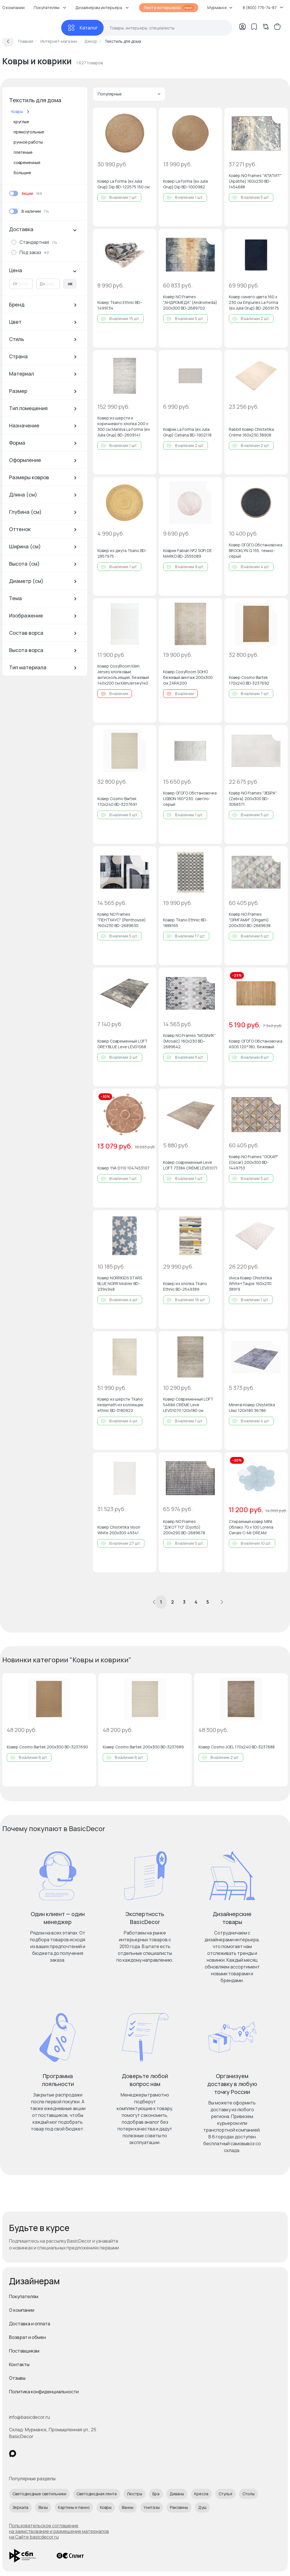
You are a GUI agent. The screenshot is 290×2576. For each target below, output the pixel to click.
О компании (21, 2310)
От (15, 283)
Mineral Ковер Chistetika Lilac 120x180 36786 (252, 1407)
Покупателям (23, 2296)
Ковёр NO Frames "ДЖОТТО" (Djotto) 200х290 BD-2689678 (184, 1527)
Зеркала (20, 2507)
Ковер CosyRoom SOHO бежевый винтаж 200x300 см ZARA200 (188, 677)
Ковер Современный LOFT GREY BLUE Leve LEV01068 (122, 1043)
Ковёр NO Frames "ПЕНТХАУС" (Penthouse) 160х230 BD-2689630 (121, 919)
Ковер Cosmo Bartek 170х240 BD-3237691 (117, 801)
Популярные (129, 94)
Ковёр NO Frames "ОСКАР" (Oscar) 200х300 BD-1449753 (253, 1162)
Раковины (179, 2507)
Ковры (106, 2507)
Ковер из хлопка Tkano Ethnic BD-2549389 (185, 1286)
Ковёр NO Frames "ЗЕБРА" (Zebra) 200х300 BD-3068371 (253, 798)
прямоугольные (29, 132)
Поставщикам (24, 2351)
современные (27, 162)
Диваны (177, 2493)
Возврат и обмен (27, 2337)
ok (70, 283)
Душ (202, 2507)
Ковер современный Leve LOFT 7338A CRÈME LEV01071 (190, 1165)
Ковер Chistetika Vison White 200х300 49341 (118, 1529)
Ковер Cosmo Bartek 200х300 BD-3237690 (47, 1747)
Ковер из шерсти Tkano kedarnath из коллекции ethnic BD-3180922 (120, 1404)
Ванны (127, 2507)
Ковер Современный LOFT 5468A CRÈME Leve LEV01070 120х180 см (188, 1404)
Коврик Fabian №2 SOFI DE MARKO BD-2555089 (187, 553)
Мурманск (220, 7)
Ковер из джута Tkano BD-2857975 (122, 553)
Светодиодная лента (96, 2493)
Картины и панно (74, 2507)
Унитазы (152, 2507)
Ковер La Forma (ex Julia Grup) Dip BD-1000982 (185, 183)
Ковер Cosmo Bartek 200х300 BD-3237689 (143, 1747)
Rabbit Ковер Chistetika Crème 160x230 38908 (251, 432)
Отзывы (17, 2378)
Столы (248, 2493)
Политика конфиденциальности (44, 2392)
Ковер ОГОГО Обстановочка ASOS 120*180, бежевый (255, 1043)
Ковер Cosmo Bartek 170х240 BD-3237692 (249, 680)
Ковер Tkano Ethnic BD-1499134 (119, 305)
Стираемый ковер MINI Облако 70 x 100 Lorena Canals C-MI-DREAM (251, 1527)
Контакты (19, 2364)
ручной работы (28, 142)
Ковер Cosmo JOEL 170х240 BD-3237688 (237, 1747)
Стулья (225, 2493)
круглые (21, 121)
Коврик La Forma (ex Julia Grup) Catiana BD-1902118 (187, 432)
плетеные (23, 152)
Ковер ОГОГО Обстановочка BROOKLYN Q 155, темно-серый (255, 550)
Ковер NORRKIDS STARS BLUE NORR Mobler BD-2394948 (119, 1283)
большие (22, 172)
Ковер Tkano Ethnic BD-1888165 (185, 922)
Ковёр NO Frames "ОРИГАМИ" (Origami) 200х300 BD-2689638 (249, 919)
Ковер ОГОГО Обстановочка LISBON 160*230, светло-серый (190, 798)
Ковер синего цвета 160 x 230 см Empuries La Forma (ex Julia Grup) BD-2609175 (254, 302)
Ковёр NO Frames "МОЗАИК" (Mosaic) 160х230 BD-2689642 (189, 1041)
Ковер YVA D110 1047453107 (123, 1168)
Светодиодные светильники (39, 2493)
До (42, 283)
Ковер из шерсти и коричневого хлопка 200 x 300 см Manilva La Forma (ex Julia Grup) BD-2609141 (123, 426)
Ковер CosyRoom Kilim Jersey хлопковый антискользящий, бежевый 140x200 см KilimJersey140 (123, 674)
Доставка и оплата (29, 2324)
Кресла (201, 2493)
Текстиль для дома (35, 100)
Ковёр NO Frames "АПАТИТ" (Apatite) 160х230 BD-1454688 (255, 181)
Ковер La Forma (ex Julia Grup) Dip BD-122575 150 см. (123, 183)
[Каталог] (82, 28)
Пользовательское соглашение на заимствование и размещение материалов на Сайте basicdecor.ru (59, 2531)
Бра (155, 2493)
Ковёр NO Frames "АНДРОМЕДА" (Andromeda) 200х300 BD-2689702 (190, 302)
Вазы (43, 2507)
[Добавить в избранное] (147, 116)
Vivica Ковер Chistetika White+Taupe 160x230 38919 (250, 1283)
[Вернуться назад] (8, 41)
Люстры (134, 2493)
